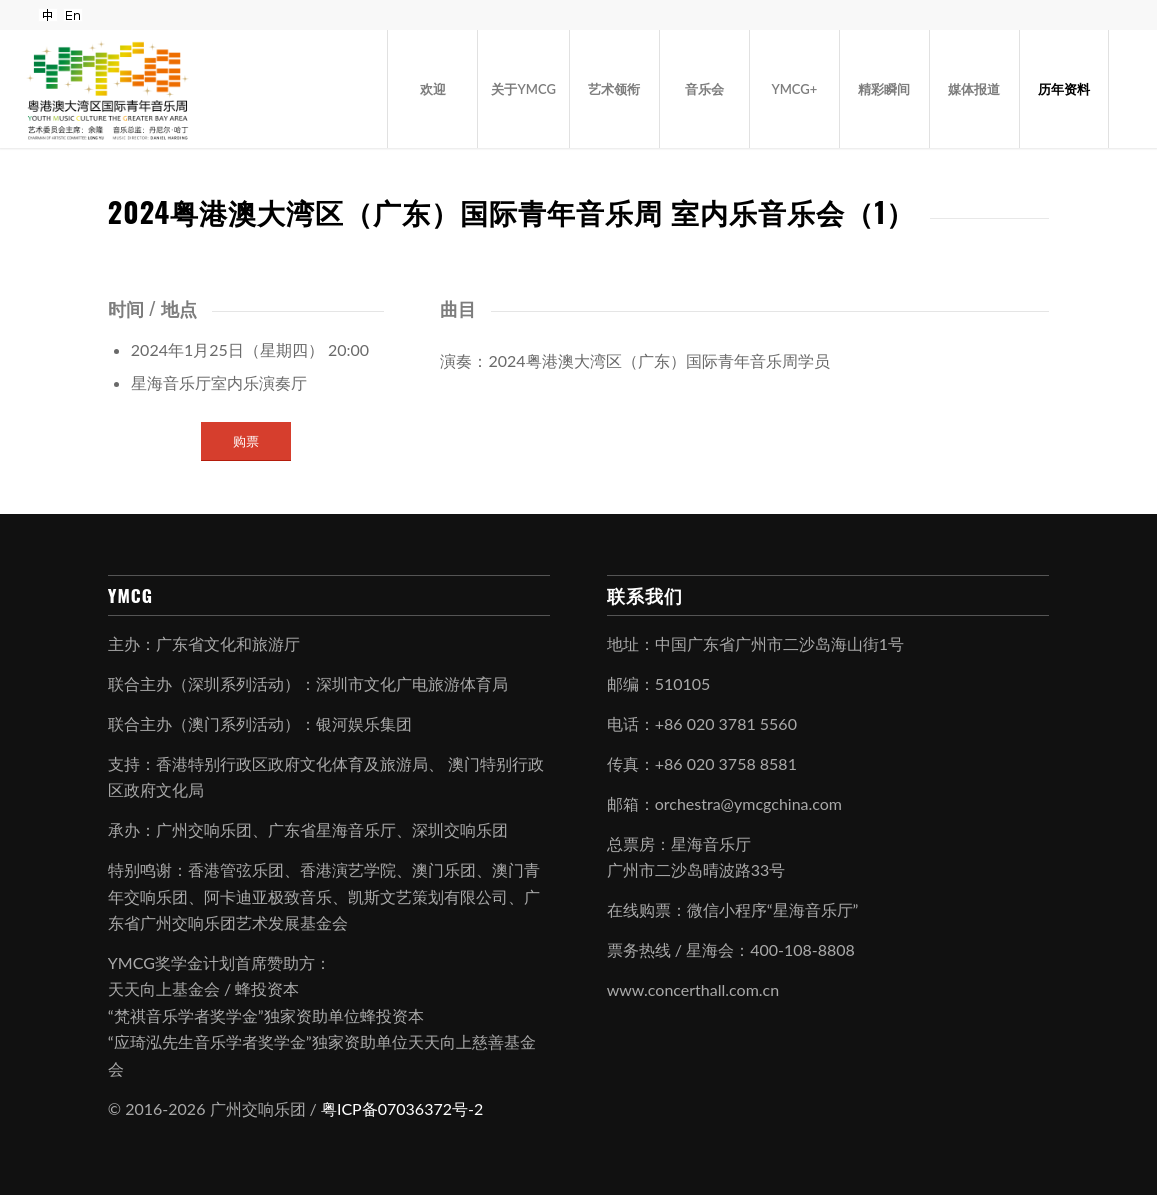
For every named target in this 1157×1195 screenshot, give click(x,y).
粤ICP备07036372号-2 (402, 1108)
